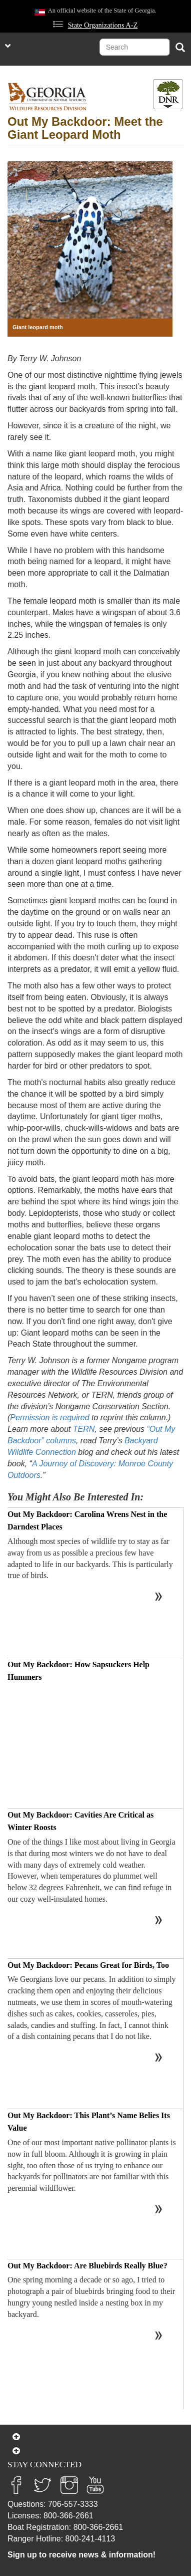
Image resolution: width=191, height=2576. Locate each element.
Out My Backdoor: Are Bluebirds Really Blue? (88, 2265)
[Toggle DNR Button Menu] (168, 94)
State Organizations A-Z (103, 25)
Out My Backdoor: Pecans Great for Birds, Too (88, 1965)
